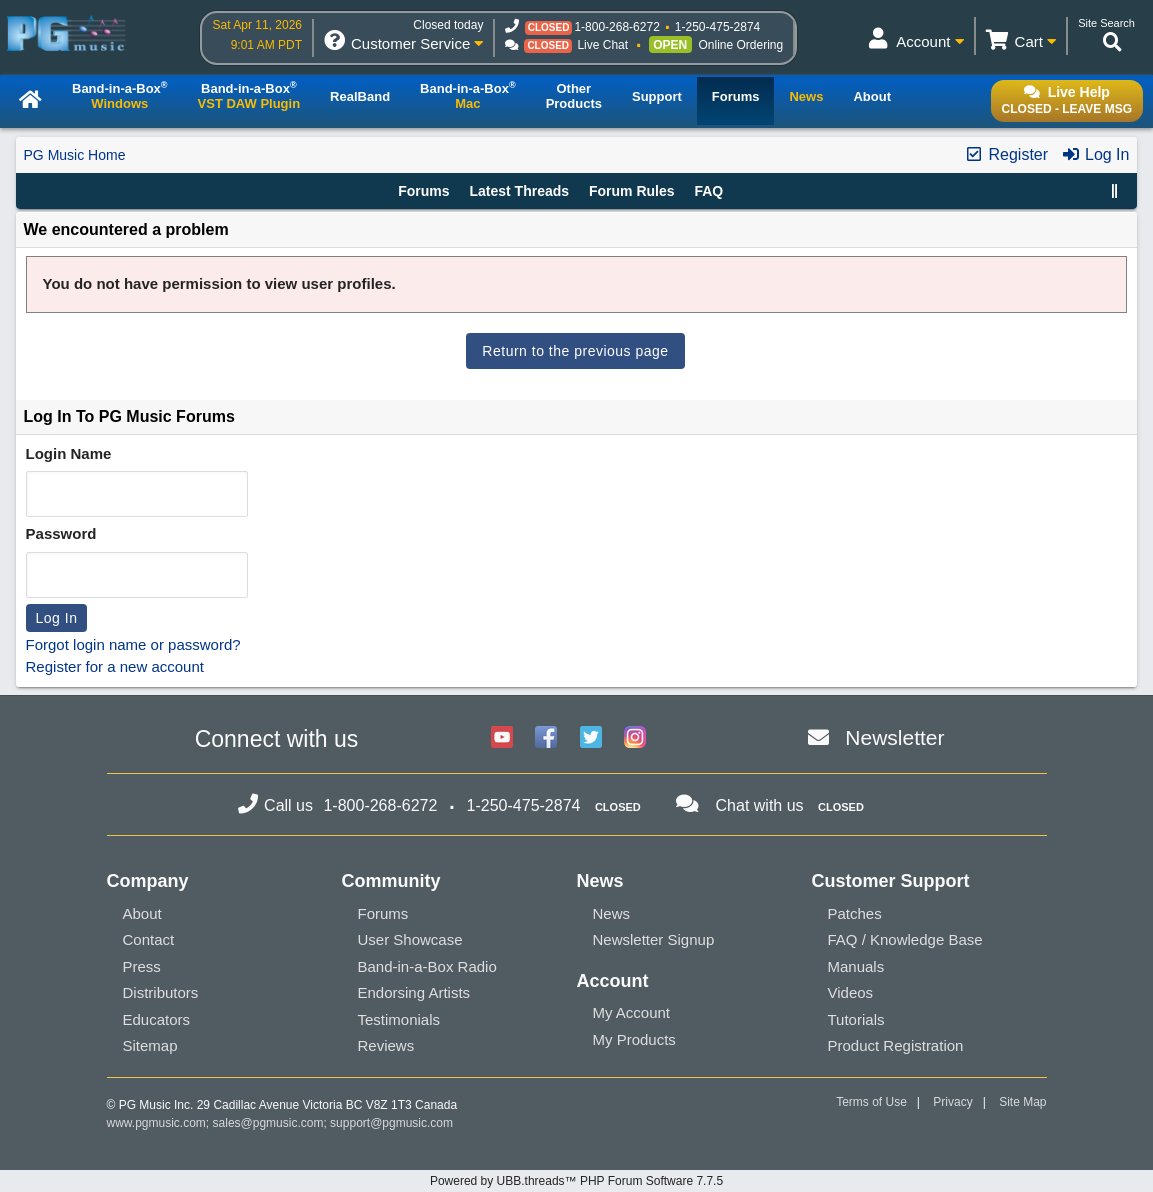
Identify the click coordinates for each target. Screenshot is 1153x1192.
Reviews (386, 1045)
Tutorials (856, 1019)
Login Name (69, 453)
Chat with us (760, 805)
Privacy (952, 1102)
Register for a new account (115, 666)
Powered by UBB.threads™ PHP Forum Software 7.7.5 (576, 1181)
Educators (157, 1019)
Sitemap (150, 1045)
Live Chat (602, 45)
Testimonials (399, 1019)
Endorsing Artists (414, 992)
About (142, 913)
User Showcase (410, 939)
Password (61, 533)
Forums (423, 191)
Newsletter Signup (654, 939)
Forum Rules (632, 191)
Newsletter (894, 737)
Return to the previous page (575, 351)
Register (1006, 154)
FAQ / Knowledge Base (905, 939)
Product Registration (896, 1045)
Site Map (1022, 1102)
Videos (851, 992)
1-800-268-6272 (616, 27)
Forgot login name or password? (133, 644)
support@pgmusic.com (391, 1123)
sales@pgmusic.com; (272, 1123)
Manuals (856, 966)
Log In (1095, 154)
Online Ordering (741, 45)
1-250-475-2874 (717, 27)
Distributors (161, 992)
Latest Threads (520, 191)
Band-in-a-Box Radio (427, 966)
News (612, 913)
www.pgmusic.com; (158, 1123)
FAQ (708, 191)
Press (142, 966)
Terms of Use (871, 1102)
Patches (855, 913)
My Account (632, 1012)
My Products (634, 1039)
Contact (149, 939)
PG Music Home (75, 155)
